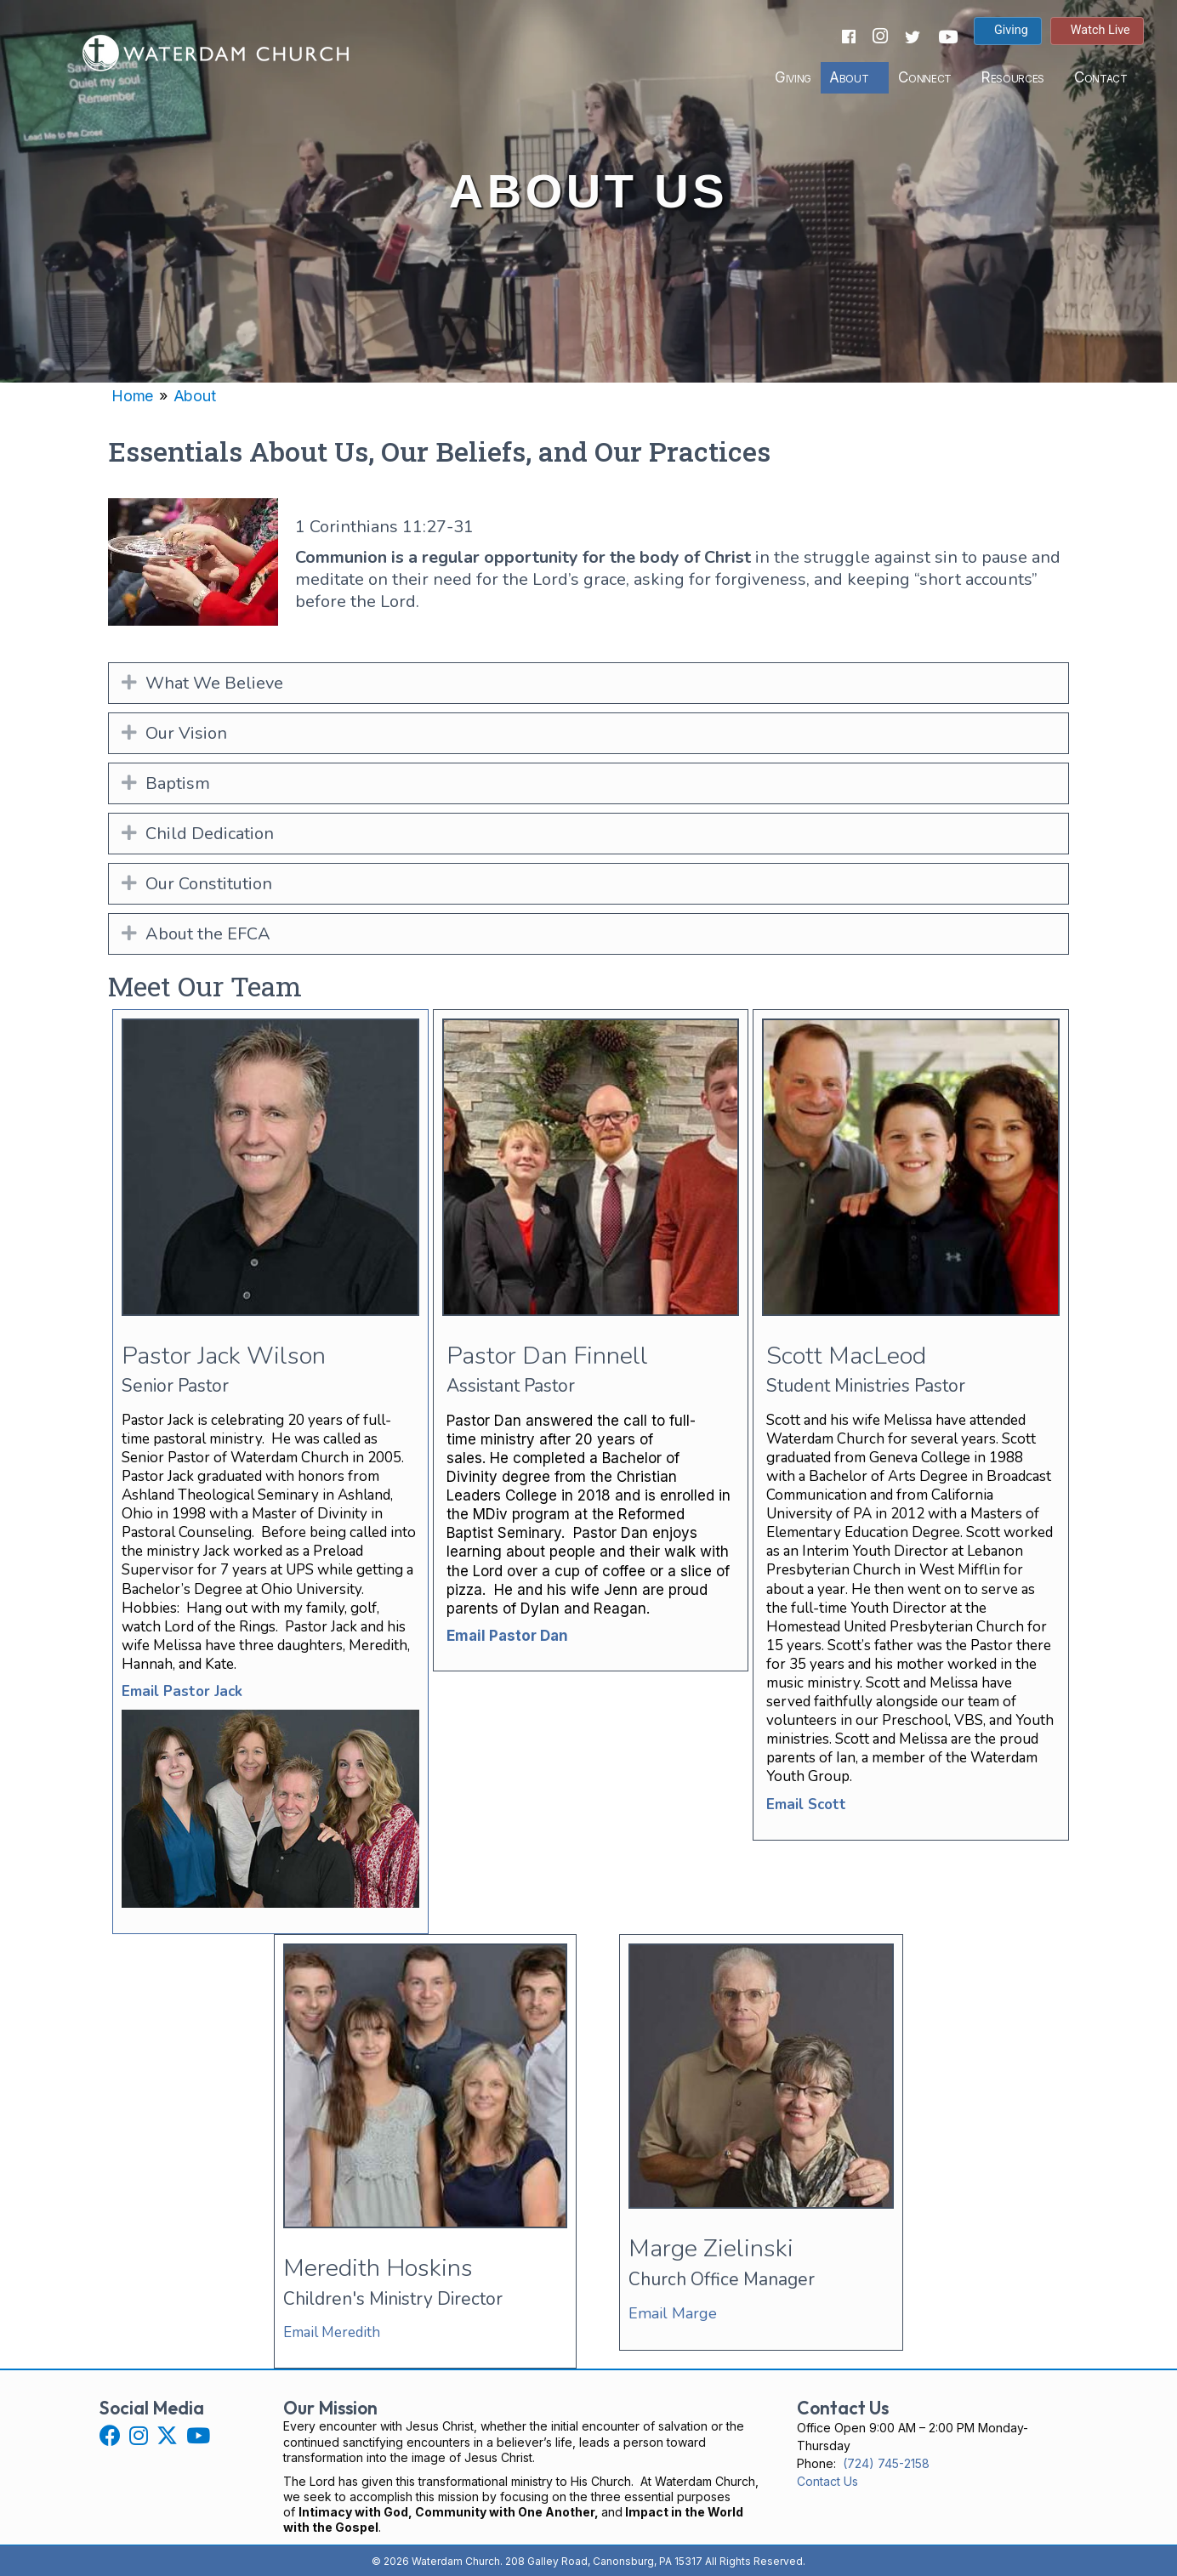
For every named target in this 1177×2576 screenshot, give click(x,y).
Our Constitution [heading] (208, 883)
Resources (1010, 77)
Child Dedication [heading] (209, 833)
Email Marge (672, 2313)
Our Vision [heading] (186, 733)
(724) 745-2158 (886, 2463)
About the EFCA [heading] (207, 933)
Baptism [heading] (177, 783)
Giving (791, 77)
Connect (923, 77)
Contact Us (827, 2481)
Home (132, 396)
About (846, 77)
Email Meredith (331, 2332)
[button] (129, 683)
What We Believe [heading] (214, 683)
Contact (1098, 77)
